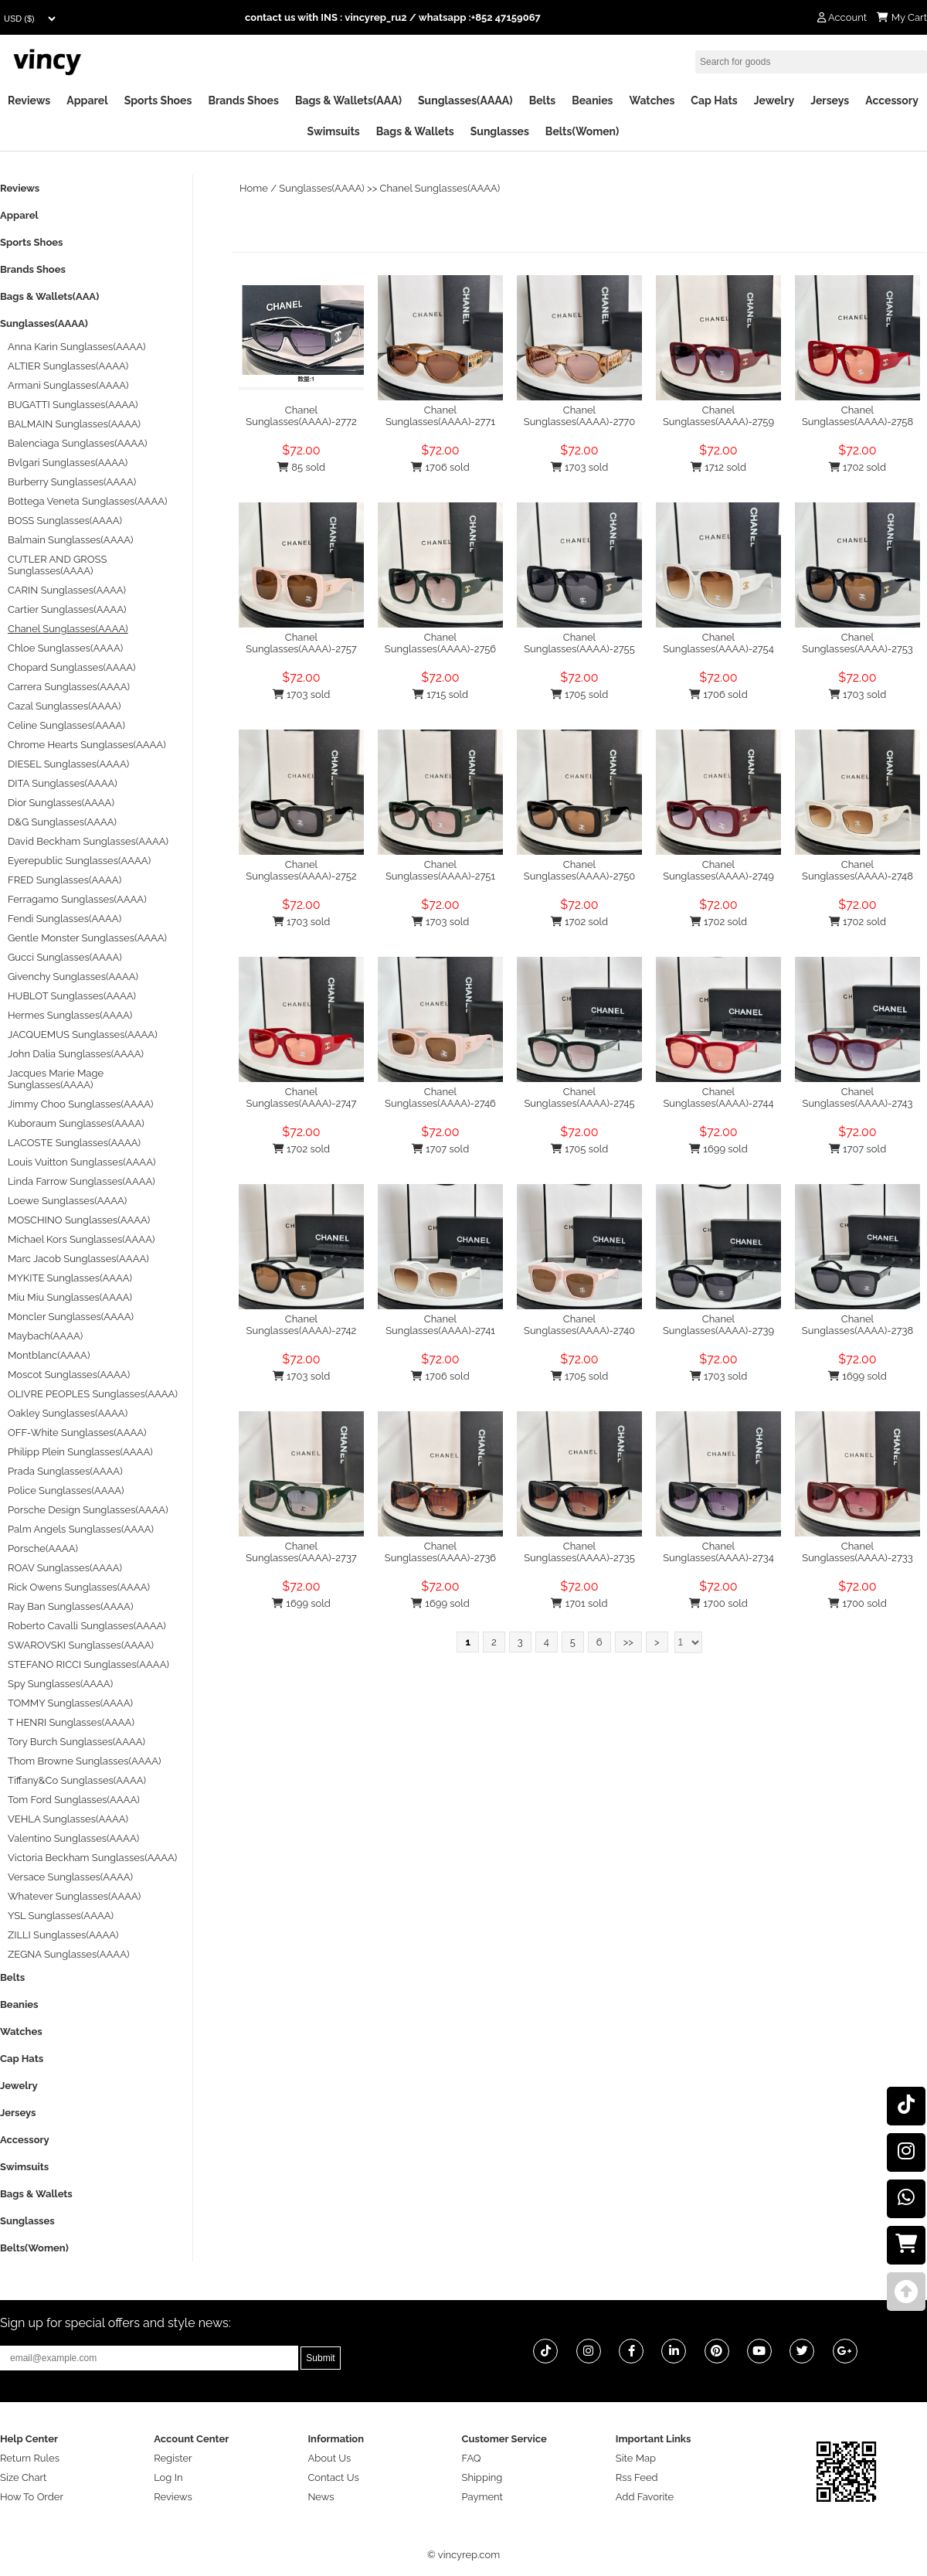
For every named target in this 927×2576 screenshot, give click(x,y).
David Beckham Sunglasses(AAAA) (88, 841)
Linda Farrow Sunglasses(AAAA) (81, 1181)
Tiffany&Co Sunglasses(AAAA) (77, 1780)
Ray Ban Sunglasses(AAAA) (70, 1606)
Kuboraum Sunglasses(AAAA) (76, 1123)
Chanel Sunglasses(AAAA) (440, 188)
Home (253, 188)
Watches (651, 100)
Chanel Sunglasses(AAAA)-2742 (301, 1324)
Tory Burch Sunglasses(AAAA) (76, 1741)
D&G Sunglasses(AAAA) (62, 822)
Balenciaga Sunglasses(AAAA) (77, 443)
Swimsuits (333, 131)
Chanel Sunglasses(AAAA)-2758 (857, 415)
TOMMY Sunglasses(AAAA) (70, 1703)
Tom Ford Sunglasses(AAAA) (74, 1799)
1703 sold (580, 467)
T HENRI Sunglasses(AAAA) (71, 1722)
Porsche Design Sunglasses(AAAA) (88, 1510)
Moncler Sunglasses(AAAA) (71, 1316)
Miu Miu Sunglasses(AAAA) (70, 1297)
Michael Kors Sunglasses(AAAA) (81, 1239)
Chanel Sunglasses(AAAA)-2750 (579, 870)
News (320, 2497)
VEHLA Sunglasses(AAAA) (68, 1819)
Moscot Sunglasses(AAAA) (69, 1374)
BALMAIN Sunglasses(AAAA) (74, 424)
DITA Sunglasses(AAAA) (62, 783)
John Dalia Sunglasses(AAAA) (76, 1054)
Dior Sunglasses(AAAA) (61, 802)
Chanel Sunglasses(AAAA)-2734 (718, 1552)
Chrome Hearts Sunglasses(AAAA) (87, 744)
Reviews (29, 100)
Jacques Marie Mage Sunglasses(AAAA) (56, 1079)
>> (628, 1642)
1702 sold (857, 467)
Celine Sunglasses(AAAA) (66, 725)
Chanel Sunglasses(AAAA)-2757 (301, 643)
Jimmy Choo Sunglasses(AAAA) (81, 1104)
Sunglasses (499, 131)
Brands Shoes (243, 100)
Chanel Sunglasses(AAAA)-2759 (718, 415)
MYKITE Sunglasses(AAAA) (70, 1278)
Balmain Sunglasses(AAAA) (71, 540)
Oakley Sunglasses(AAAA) (67, 1413)
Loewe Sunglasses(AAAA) (67, 1200)
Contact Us (332, 2477)
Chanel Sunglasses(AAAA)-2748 (857, 870)
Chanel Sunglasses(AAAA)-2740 (579, 1324)
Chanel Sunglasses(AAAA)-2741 (440, 1324)
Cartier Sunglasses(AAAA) (67, 609)
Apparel (86, 100)
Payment (482, 2497)
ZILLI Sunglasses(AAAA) (63, 1935)
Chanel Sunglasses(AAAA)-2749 (718, 870)
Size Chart (23, 2477)
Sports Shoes (158, 100)
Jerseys (829, 100)
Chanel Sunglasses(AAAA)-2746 (440, 1097)
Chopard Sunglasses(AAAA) (72, 667)
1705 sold (580, 694)
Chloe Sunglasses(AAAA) (65, 648)
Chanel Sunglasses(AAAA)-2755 (579, 643)
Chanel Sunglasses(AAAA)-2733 (857, 1552)
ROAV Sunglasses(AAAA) (65, 1568)
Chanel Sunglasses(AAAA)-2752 (301, 870)
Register (173, 2458)
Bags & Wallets (415, 131)
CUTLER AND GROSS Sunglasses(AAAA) (57, 565)
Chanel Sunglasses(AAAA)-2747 (301, 1097)
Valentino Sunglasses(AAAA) (73, 1838)
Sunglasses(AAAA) (465, 100)
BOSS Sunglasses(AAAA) (65, 520)
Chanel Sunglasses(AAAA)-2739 (718, 1324)
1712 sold (718, 467)
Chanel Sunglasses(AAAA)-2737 (301, 1552)
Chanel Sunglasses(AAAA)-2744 (718, 1097)
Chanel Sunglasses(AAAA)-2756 (440, 643)
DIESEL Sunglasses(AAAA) (68, 764)
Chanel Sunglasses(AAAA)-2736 (440, 1552)
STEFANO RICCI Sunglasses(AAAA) (88, 1664)
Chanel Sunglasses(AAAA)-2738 (857, 1324)
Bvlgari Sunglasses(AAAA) (67, 462)
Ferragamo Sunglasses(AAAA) (77, 899)
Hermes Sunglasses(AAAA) (70, 1015)
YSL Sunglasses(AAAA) (61, 1915)
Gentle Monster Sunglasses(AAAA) (87, 938)
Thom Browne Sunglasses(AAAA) (84, 1761)
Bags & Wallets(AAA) (348, 100)
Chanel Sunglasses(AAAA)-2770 (579, 415)
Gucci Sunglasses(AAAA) (65, 957)
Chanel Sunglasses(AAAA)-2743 (858, 1097)
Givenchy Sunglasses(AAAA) (73, 976)
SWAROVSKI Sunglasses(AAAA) (81, 1645)
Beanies (592, 100)
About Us (329, 2458)
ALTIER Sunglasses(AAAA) (68, 366)
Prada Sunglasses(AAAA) (65, 1471)
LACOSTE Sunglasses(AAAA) (74, 1142)
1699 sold (718, 1149)
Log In (168, 2477)
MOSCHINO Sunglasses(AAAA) (79, 1220)
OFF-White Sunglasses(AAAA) (77, 1432)
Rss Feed (637, 2477)
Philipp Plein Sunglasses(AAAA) (80, 1452)
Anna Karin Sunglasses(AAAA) (77, 346)
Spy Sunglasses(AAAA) (60, 1684)
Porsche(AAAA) (43, 1548)
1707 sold (440, 1149)
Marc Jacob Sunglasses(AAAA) (78, 1258)
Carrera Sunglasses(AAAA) (69, 686)
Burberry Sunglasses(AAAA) (72, 482)
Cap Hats (714, 100)
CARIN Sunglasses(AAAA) (67, 590)
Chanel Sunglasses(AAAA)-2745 (579, 1097)
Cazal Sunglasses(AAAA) (64, 706)
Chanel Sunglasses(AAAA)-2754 (718, 643)
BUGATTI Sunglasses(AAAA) (73, 404)
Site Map (636, 2458)
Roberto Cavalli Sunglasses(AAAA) (87, 1626)
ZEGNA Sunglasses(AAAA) (68, 1954)
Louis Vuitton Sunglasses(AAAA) (81, 1162)
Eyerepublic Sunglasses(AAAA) (79, 860)
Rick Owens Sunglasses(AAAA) (79, 1587)
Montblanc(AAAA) (49, 1355)
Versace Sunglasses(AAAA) (70, 1877)
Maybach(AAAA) (45, 1336)
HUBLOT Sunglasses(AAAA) (72, 996)
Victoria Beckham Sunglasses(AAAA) (92, 1857)
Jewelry (774, 100)
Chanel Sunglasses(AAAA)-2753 (857, 643)
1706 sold (440, 467)
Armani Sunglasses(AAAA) (68, 385)
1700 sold (718, 1603)
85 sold (301, 467)
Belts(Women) (582, 131)
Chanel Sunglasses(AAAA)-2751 (440, 870)
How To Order (31, 2497)
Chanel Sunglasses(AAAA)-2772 (301, 415)
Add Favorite (645, 2497)
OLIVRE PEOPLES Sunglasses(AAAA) (93, 1394)
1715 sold (440, 694)
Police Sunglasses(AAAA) (66, 1490)
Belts (542, 100)
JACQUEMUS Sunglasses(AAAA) (83, 1034)
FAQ (471, 2458)
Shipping (482, 2477)
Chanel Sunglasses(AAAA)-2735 (579, 1552)
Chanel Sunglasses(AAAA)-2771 (440, 415)
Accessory (892, 100)
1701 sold (579, 1603)
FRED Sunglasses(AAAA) (64, 880)
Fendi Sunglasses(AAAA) (64, 918)
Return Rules (29, 2458)
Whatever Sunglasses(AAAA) (74, 1896)
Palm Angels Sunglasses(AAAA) (81, 1529)
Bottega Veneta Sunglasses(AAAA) (87, 501)
